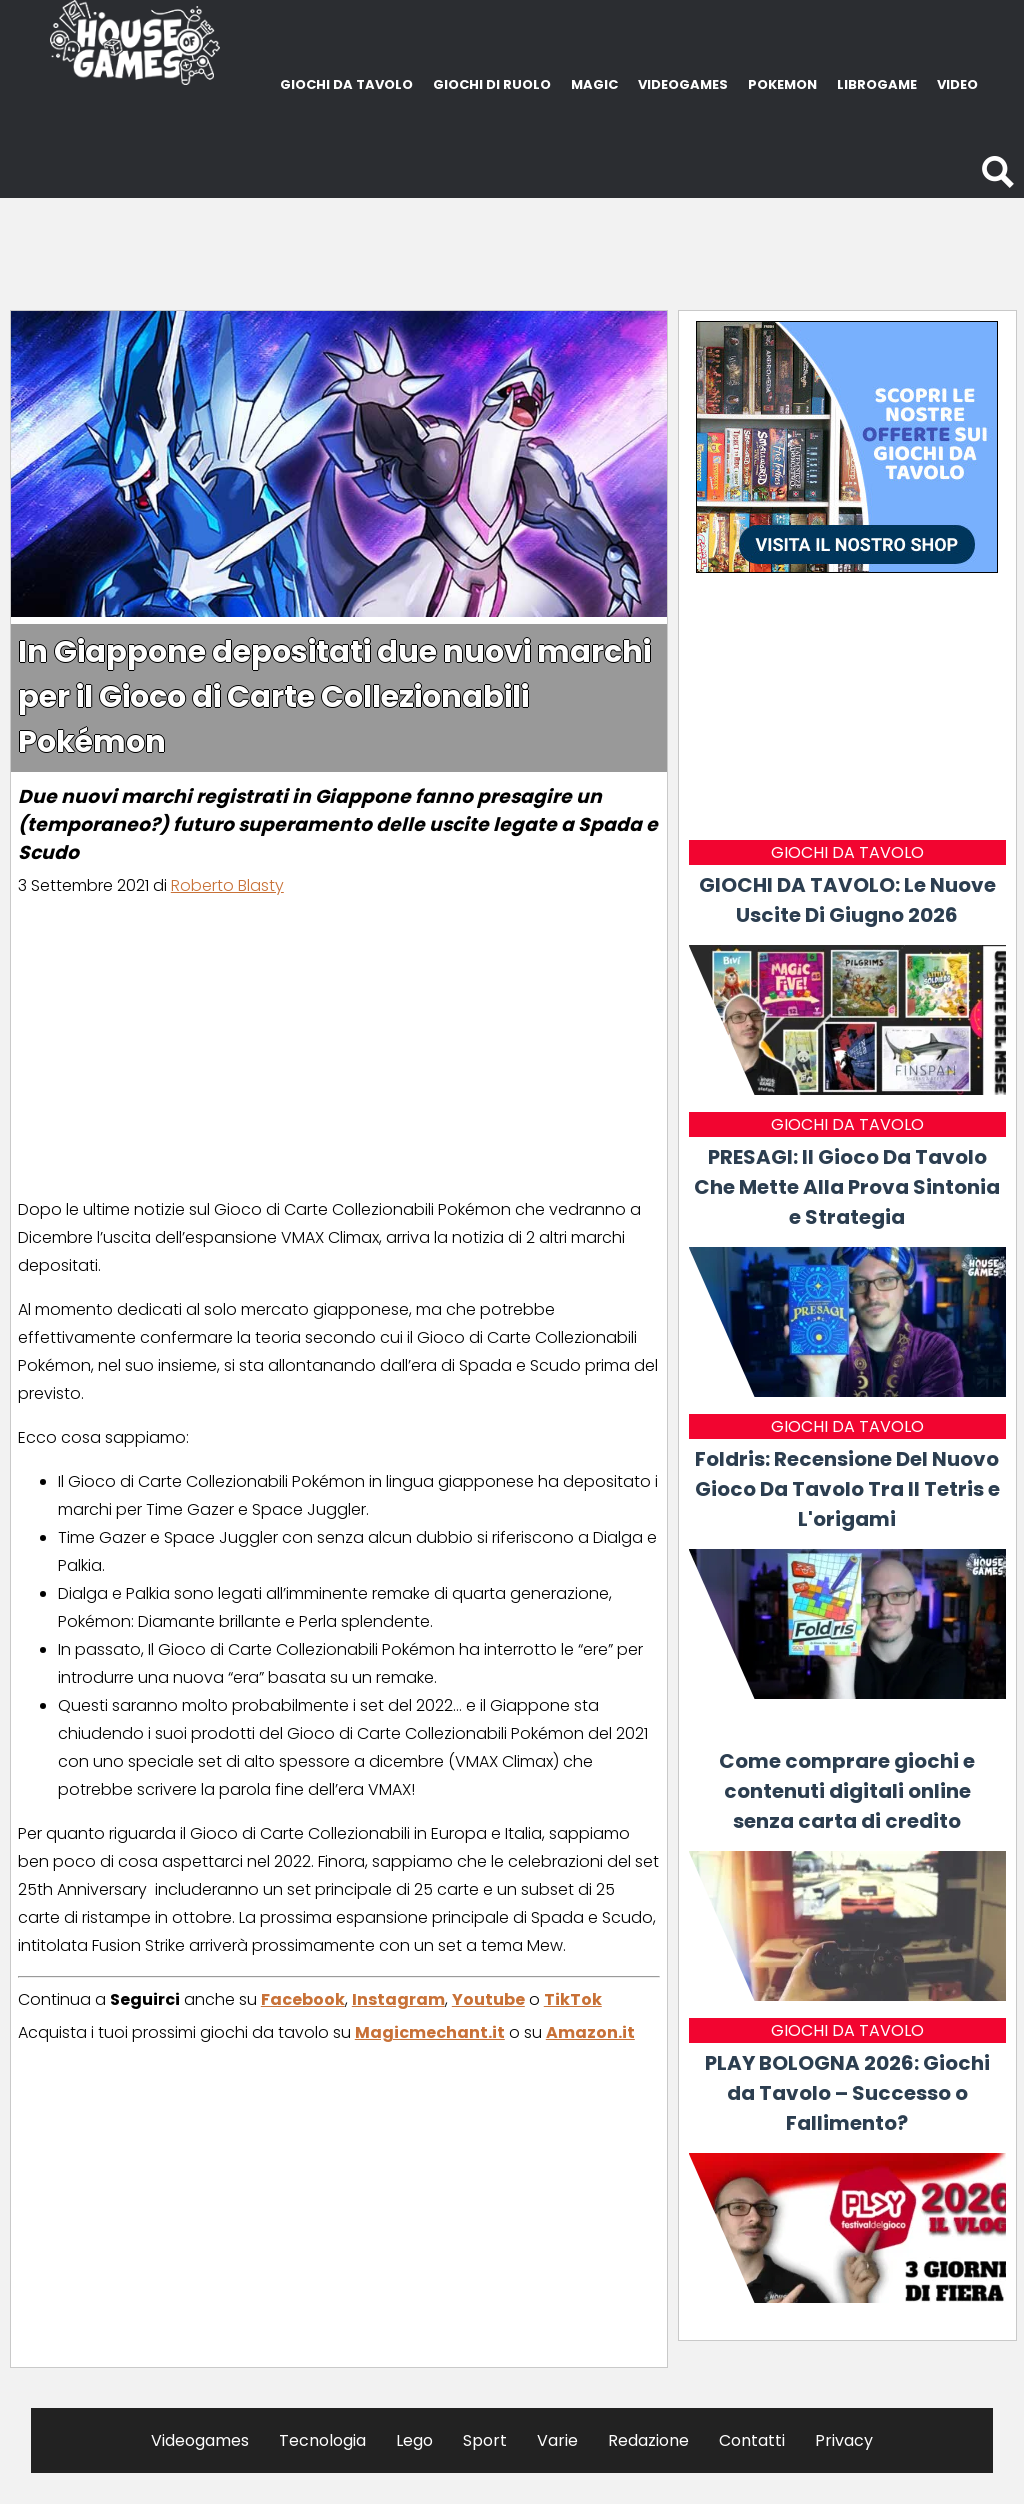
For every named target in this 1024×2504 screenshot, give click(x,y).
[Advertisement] (512, 248)
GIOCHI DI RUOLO (492, 84)
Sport (485, 2440)
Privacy (844, 2440)
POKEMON (782, 84)
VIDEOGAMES (683, 84)
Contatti (752, 2440)
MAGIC (594, 84)
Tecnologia (322, 2440)
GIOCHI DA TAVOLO (346, 84)
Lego (414, 2440)
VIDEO (957, 84)
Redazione (648, 2440)
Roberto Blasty (227, 885)
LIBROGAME (877, 84)
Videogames (200, 2440)
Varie (557, 2440)
